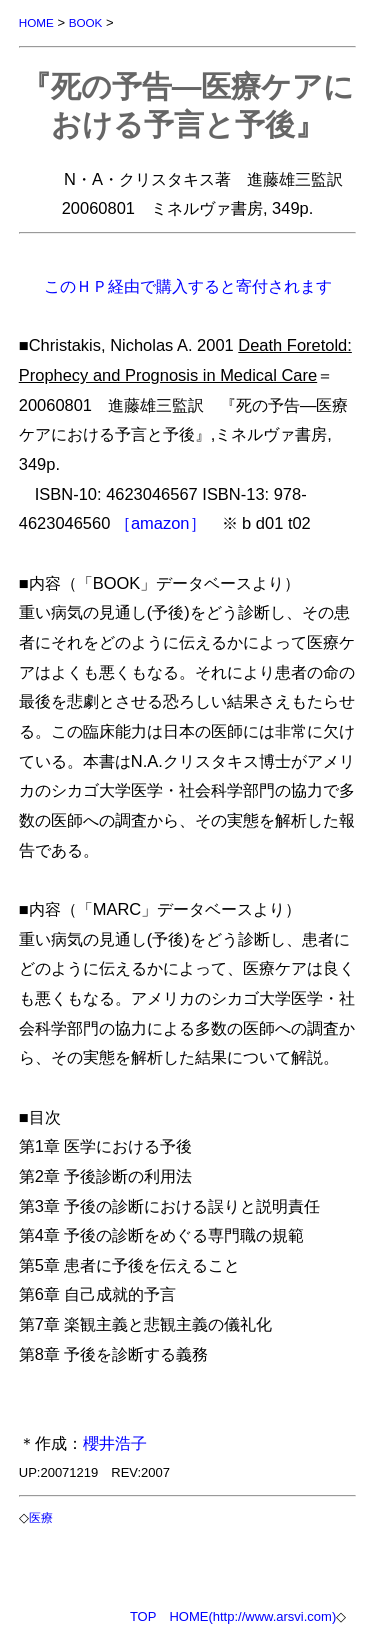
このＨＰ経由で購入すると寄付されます (188, 286)
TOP (143, 1616)
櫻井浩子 (115, 1443)
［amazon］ (160, 523)
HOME (36, 22)
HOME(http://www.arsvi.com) (252, 1616)
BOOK (86, 22)
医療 (41, 1517)
